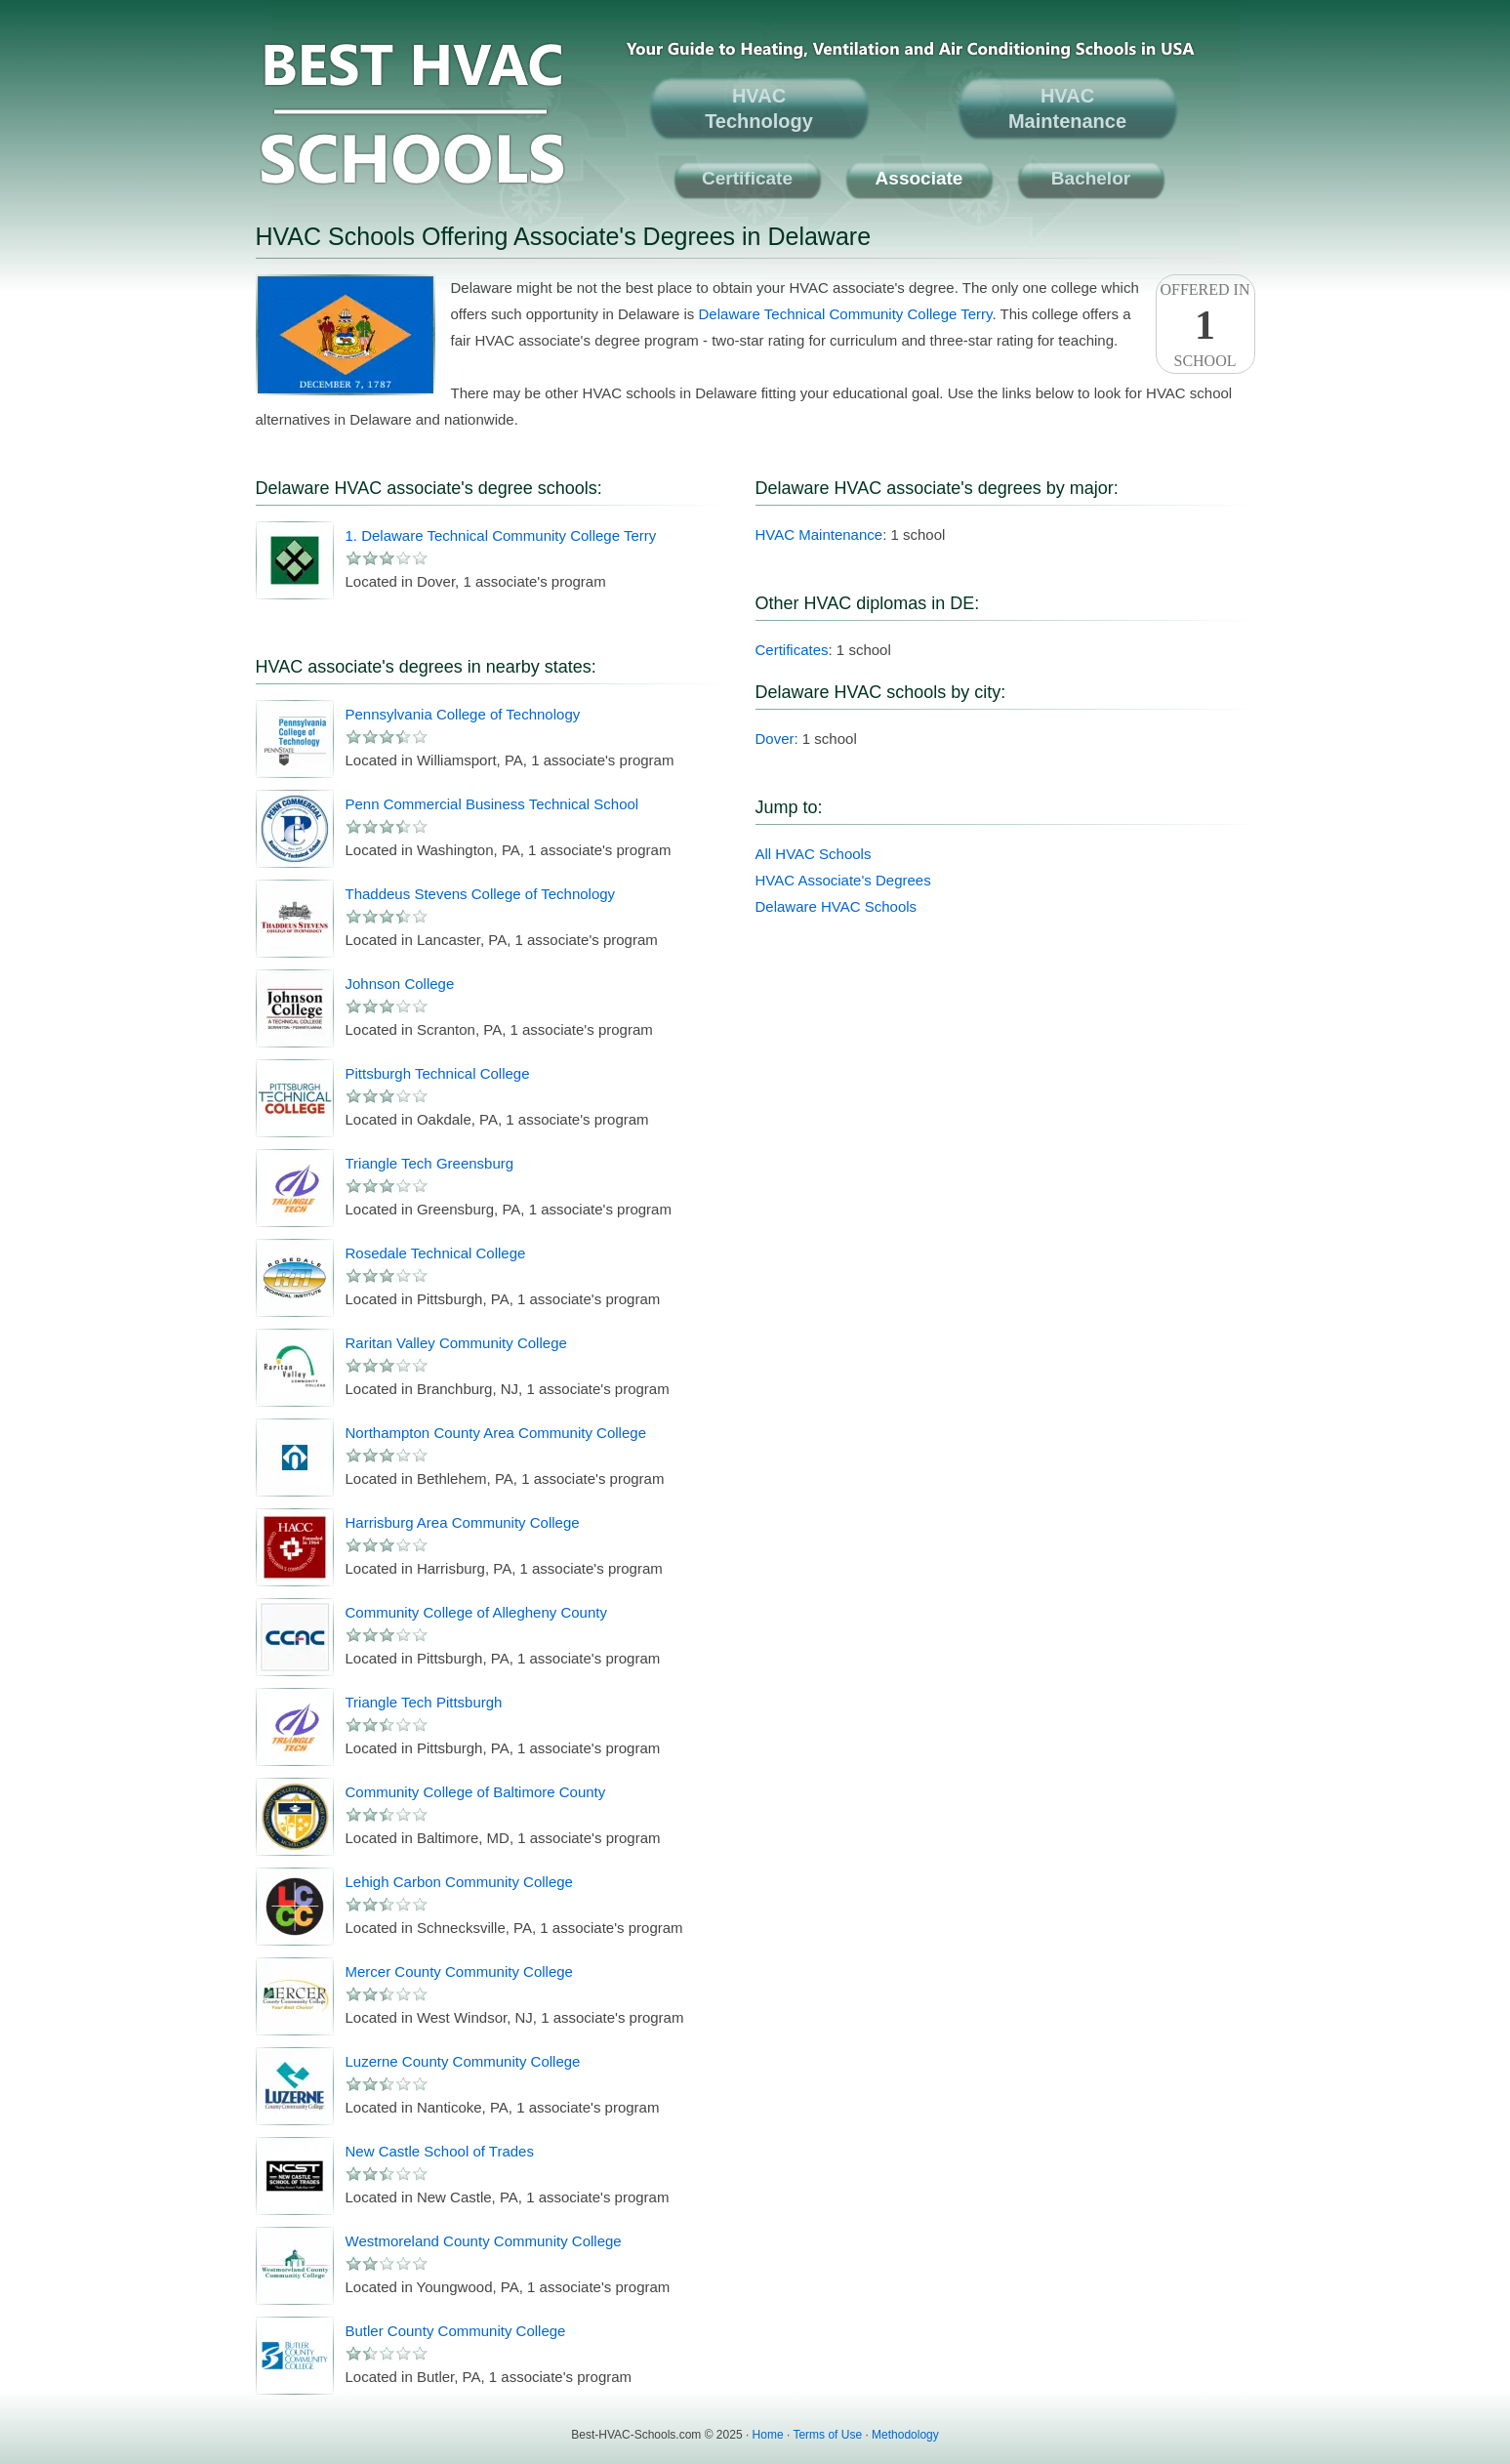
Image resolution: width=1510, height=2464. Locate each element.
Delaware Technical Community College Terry (846, 314)
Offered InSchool (1205, 325)
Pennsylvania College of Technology (463, 714)
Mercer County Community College (459, 1971)
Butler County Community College (456, 2330)
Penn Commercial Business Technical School (492, 804)
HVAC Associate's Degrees (843, 880)
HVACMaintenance (1067, 108)
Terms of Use (827, 2435)
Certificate (747, 178)
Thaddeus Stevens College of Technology (481, 893)
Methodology (905, 2435)
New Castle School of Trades (440, 2151)
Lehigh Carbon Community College (459, 1881)
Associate (919, 178)
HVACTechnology (759, 108)
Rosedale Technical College (436, 1253)
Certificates (792, 649)
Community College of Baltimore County (476, 1792)
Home (768, 2435)
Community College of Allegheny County (476, 1612)
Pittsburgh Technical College (438, 1073)
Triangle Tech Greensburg (430, 1163)
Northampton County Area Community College (496, 1432)
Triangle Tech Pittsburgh (424, 1702)
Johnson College (400, 983)
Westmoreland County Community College (484, 2241)
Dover (775, 738)
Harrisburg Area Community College (463, 1522)
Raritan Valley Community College (456, 1343)
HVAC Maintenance (819, 534)
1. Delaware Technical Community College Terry (501, 535)
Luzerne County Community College (463, 2061)
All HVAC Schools (813, 853)
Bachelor (1090, 178)
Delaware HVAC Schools (836, 906)
